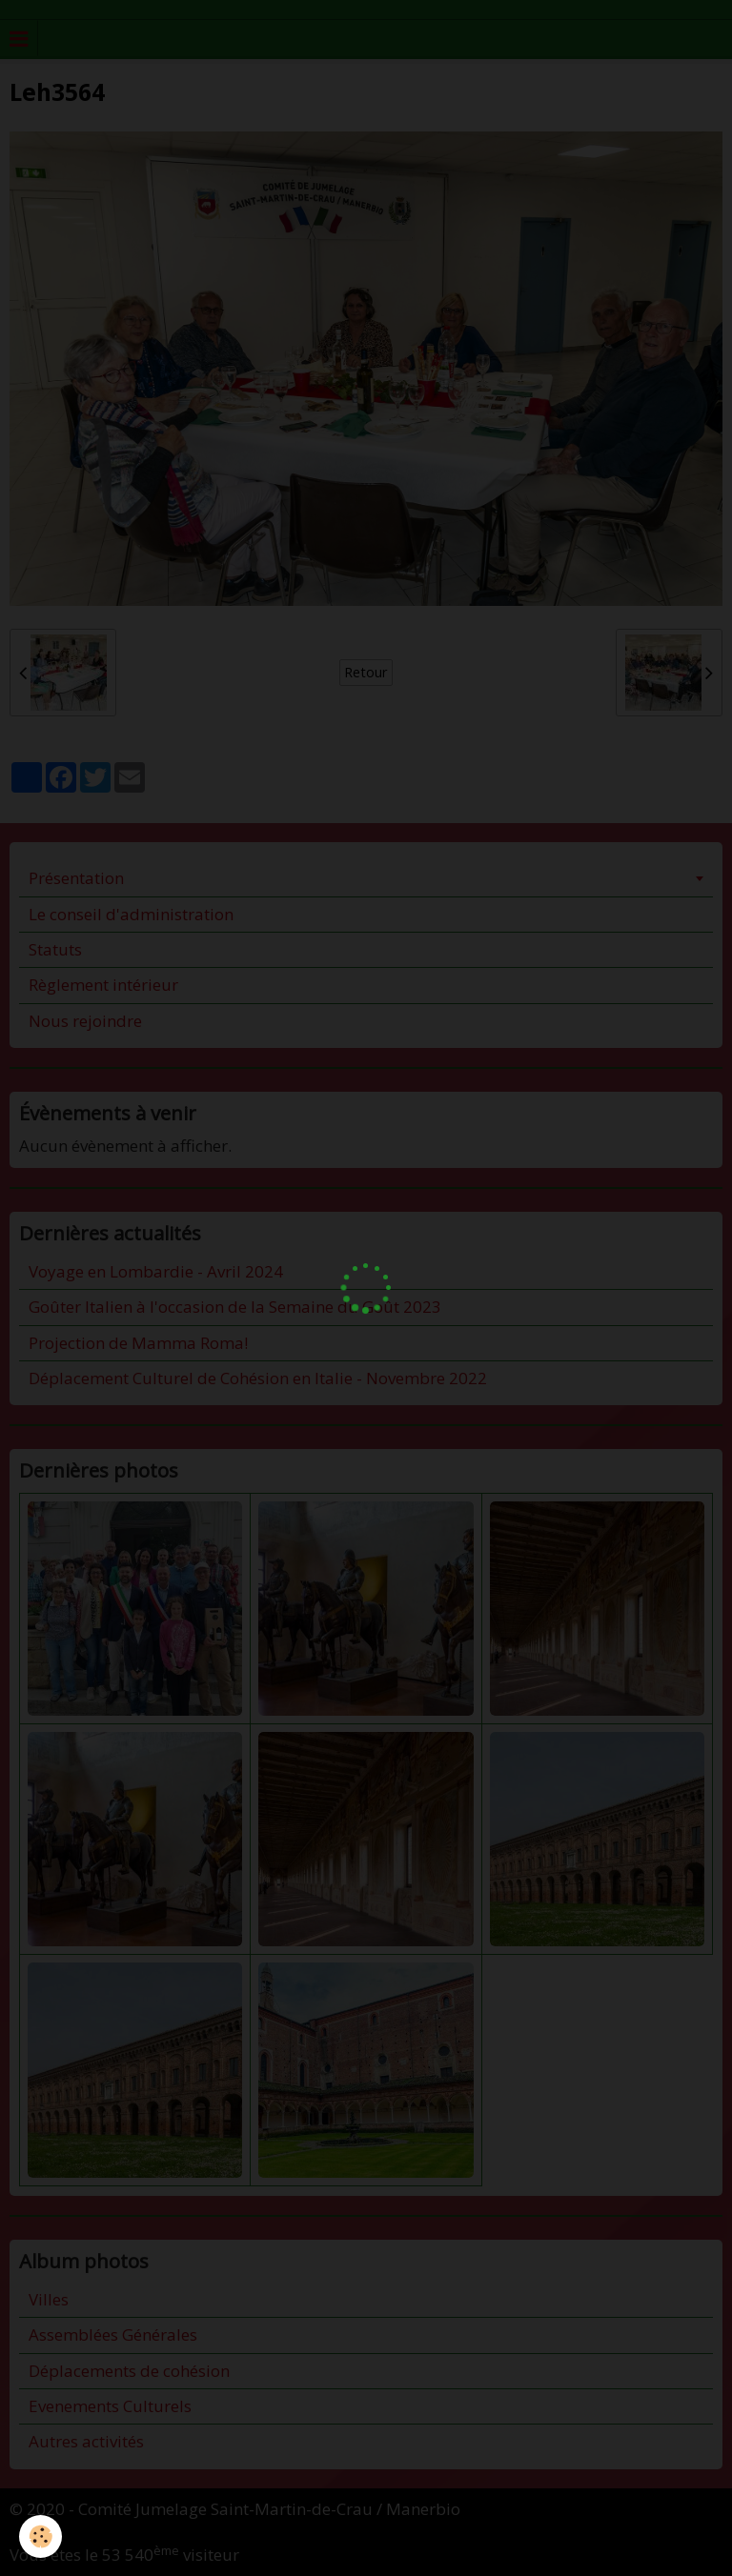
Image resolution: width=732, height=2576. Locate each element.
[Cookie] (40, 2536)
